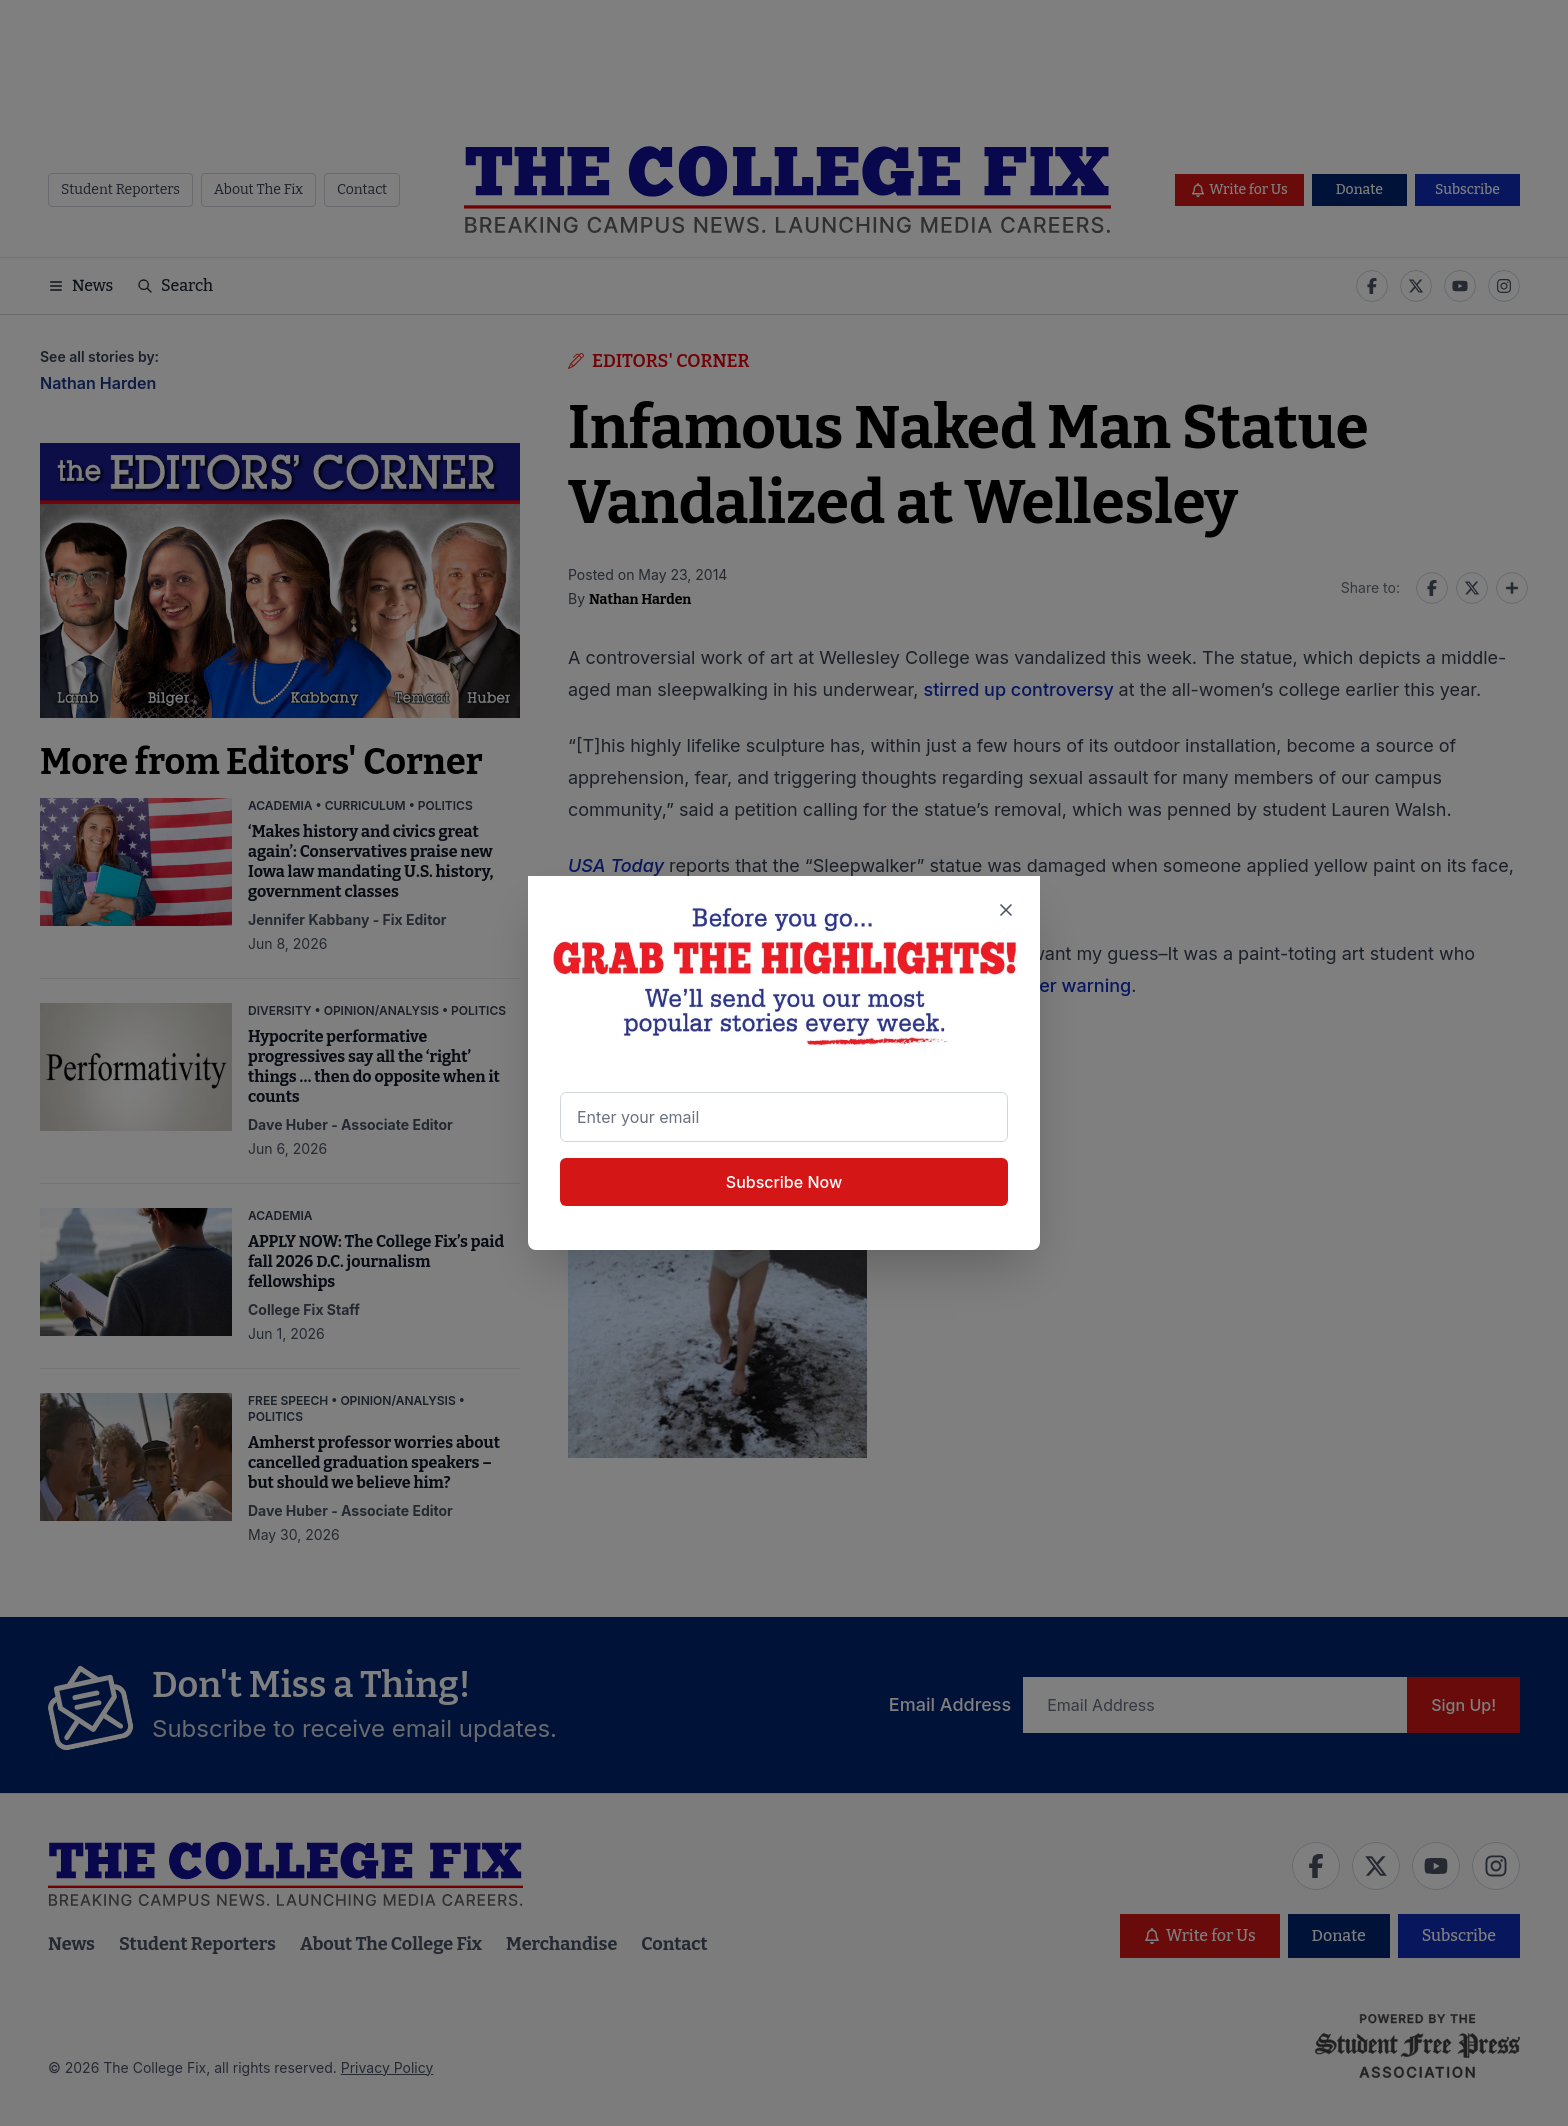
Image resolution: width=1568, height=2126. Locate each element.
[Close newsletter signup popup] (1005, 911)
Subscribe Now (784, 1182)
